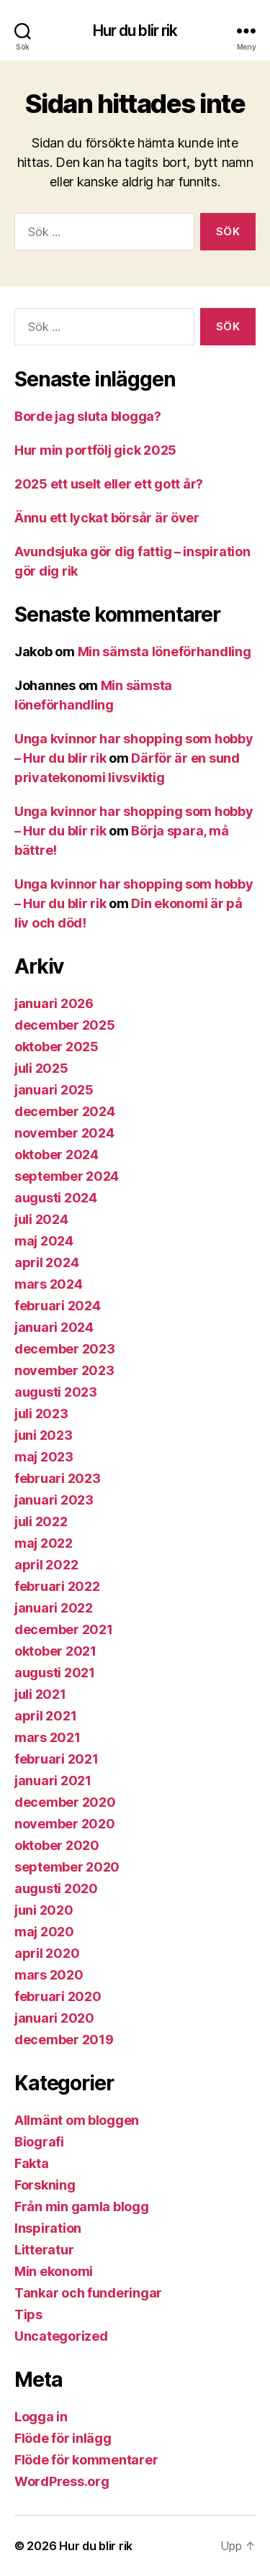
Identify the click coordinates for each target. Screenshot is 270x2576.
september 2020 (67, 1866)
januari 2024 (54, 1327)
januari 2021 (52, 1780)
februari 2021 (56, 1759)
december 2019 (64, 2039)
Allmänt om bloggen (76, 2120)
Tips (28, 2314)
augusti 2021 (54, 1672)
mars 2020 (49, 1974)
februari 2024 (57, 1305)
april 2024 (46, 1262)
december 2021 (63, 1629)
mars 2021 (47, 1737)
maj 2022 (43, 1543)
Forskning (45, 2184)
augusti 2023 (55, 1392)
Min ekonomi (53, 2271)
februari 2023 (57, 1478)
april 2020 (46, 1953)
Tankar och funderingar (88, 2292)
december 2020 (65, 1802)
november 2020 (64, 1823)
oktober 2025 (56, 1046)
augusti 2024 (55, 1197)
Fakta (31, 2163)
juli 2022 (41, 1521)
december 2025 (64, 1025)
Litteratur (43, 2249)
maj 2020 (44, 1931)
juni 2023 (43, 1435)
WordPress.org (61, 2481)
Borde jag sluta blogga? (87, 416)
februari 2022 (57, 1586)
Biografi (39, 2141)
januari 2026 (54, 1003)
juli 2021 (40, 1694)
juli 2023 (41, 1413)
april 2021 (45, 1715)
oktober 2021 (55, 1651)
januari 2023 (54, 1499)
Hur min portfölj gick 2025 (95, 450)
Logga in (41, 2416)
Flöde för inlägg (63, 2438)
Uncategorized (61, 2336)
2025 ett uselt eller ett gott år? (108, 483)
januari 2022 (53, 1607)
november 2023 (64, 1370)
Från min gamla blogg (81, 2206)
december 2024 (64, 1111)
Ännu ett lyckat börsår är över (106, 517)
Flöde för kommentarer (86, 2459)
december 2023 (64, 1348)
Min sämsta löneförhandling (164, 651)
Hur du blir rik (135, 30)
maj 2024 (43, 1240)
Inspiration (47, 2228)
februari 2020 (58, 1996)
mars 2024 (48, 1284)
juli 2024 (41, 1219)
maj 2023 (43, 1456)
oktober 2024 (56, 1154)
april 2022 (46, 1564)
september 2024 (66, 1176)
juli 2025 (41, 1068)
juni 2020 (43, 1910)
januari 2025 (54, 1089)
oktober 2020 (56, 1845)
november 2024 (64, 1132)
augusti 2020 (56, 1888)
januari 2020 (54, 2018)
